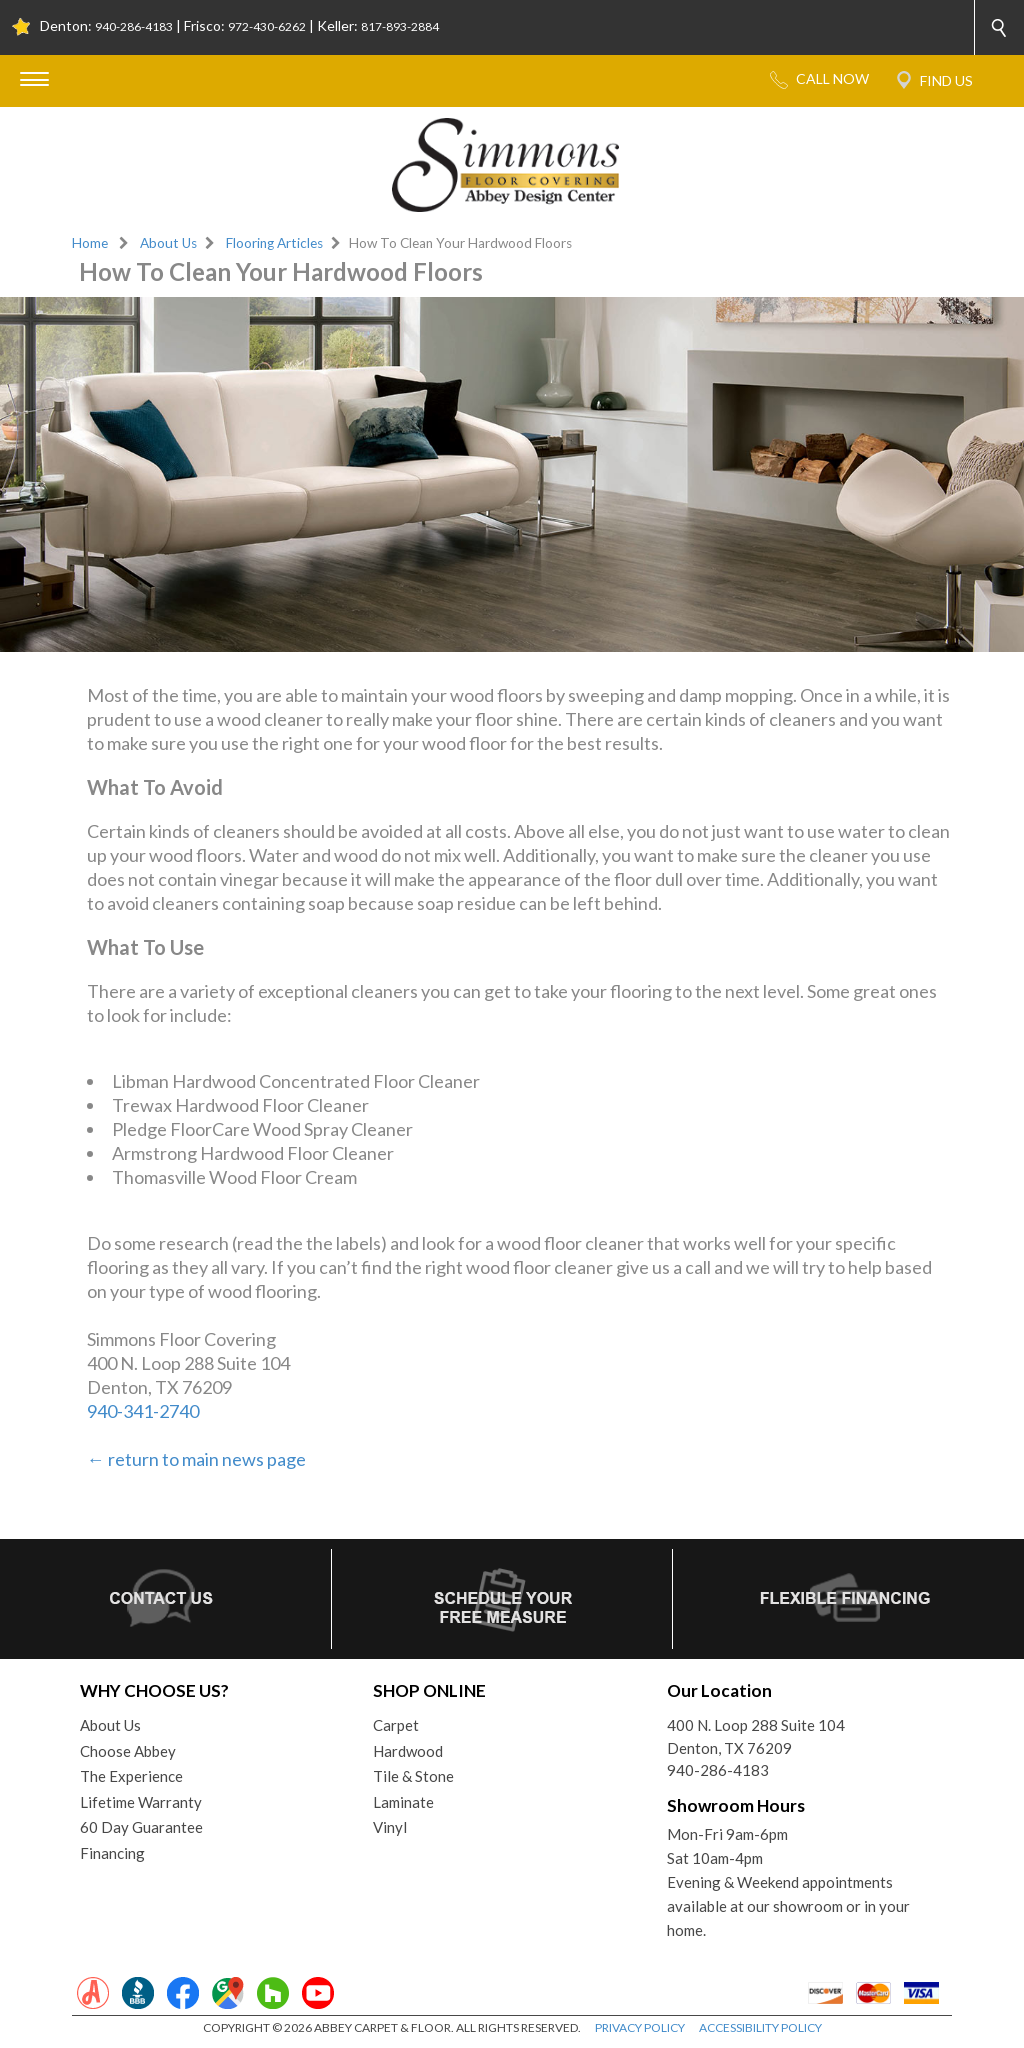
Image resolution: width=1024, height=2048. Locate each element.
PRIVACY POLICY (640, 2027)
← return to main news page (196, 1459)
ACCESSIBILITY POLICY (760, 2027)
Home (90, 243)
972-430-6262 (267, 26)
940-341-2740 (143, 1411)
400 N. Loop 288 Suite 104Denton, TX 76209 (756, 1736)
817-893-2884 (400, 26)
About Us (168, 243)
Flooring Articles (274, 243)
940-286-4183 (134, 26)
